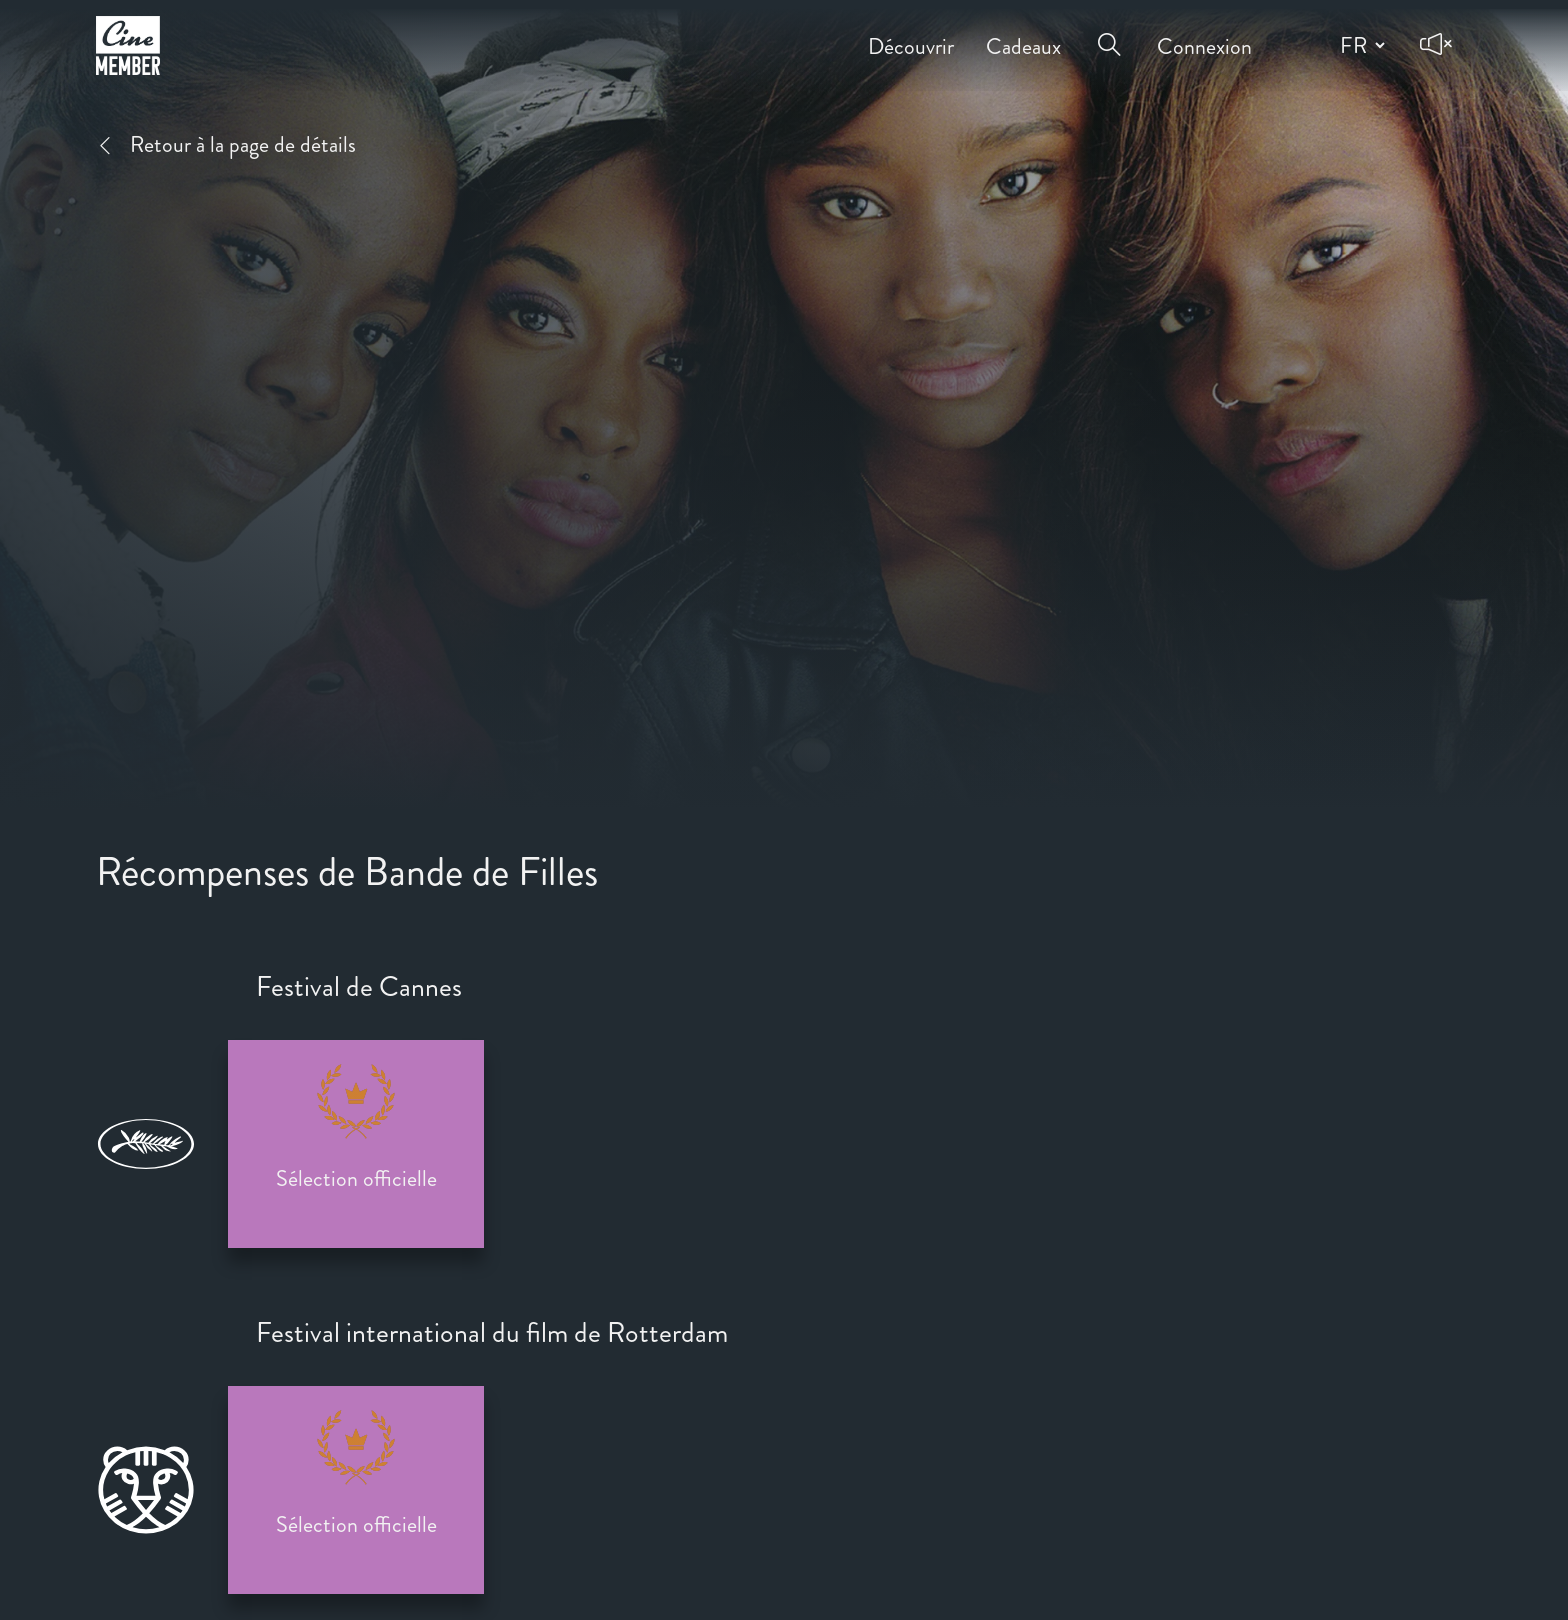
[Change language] (1360, 45)
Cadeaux (1023, 32)
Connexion (1204, 32)
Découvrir (911, 32)
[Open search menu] (1109, 32)
